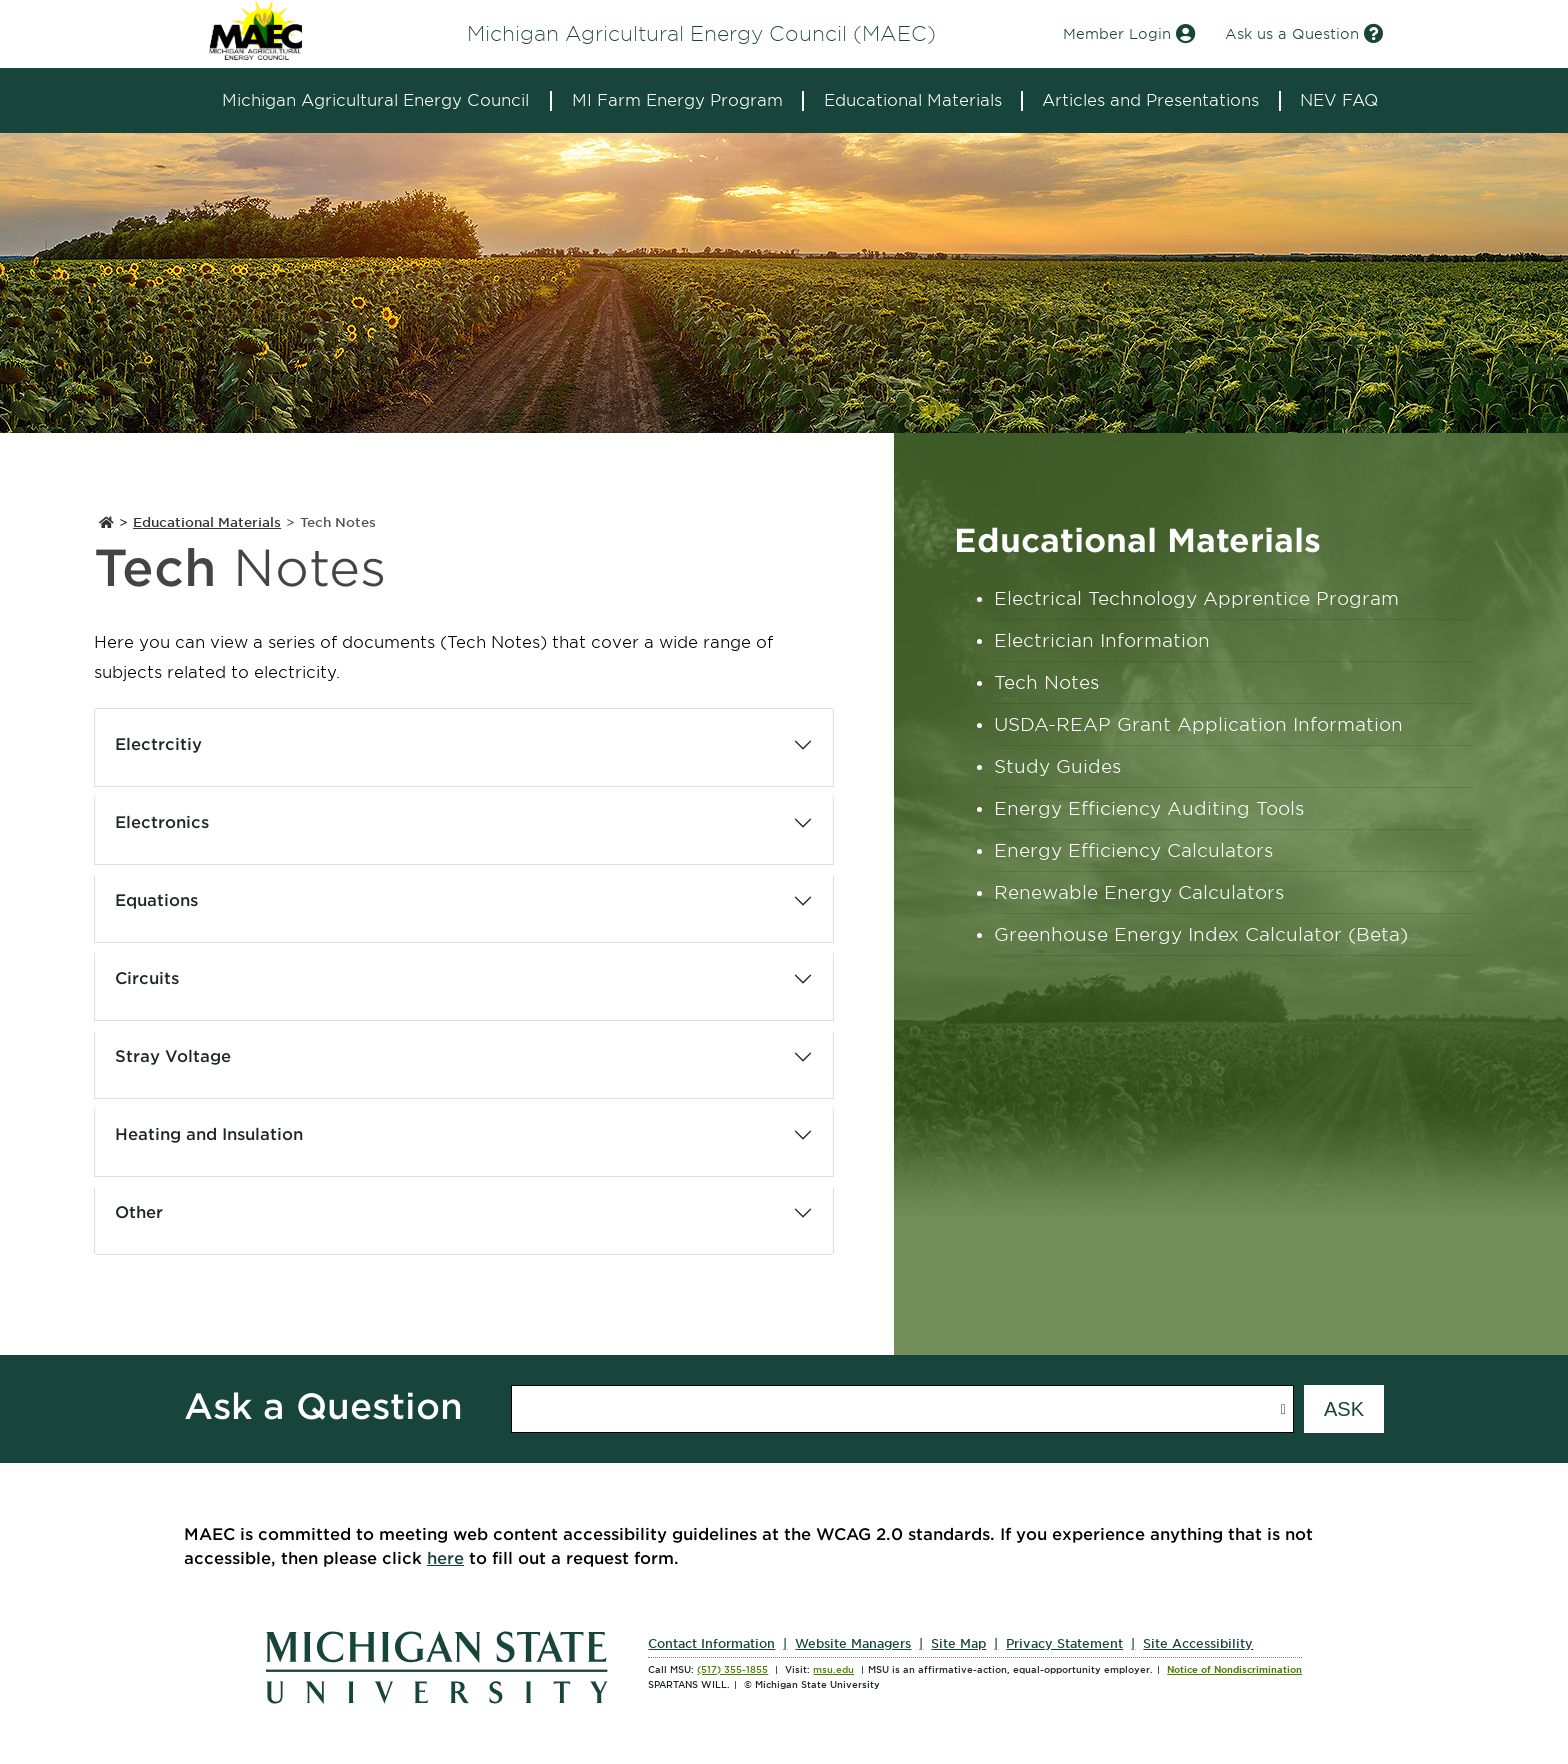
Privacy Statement (1064, 1643)
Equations (156, 900)
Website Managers (853, 1643)
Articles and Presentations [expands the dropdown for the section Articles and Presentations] (1150, 100)
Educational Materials (207, 522)
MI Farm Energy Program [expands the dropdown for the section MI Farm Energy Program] (677, 100)
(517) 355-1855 (732, 1669)
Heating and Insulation (209, 1134)
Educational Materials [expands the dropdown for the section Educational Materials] (913, 100)
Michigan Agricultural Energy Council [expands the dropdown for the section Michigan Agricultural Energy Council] (375, 100)
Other (139, 1212)
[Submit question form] (1344, 1409)
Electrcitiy (158, 744)
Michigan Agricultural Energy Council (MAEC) (701, 34)
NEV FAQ (1339, 100)
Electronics (162, 822)
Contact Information (711, 1643)
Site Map (958, 1643)
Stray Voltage (173, 1056)
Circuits (147, 978)
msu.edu (833, 1669)
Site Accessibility (1198, 1643)
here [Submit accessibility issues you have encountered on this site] (445, 1558)
